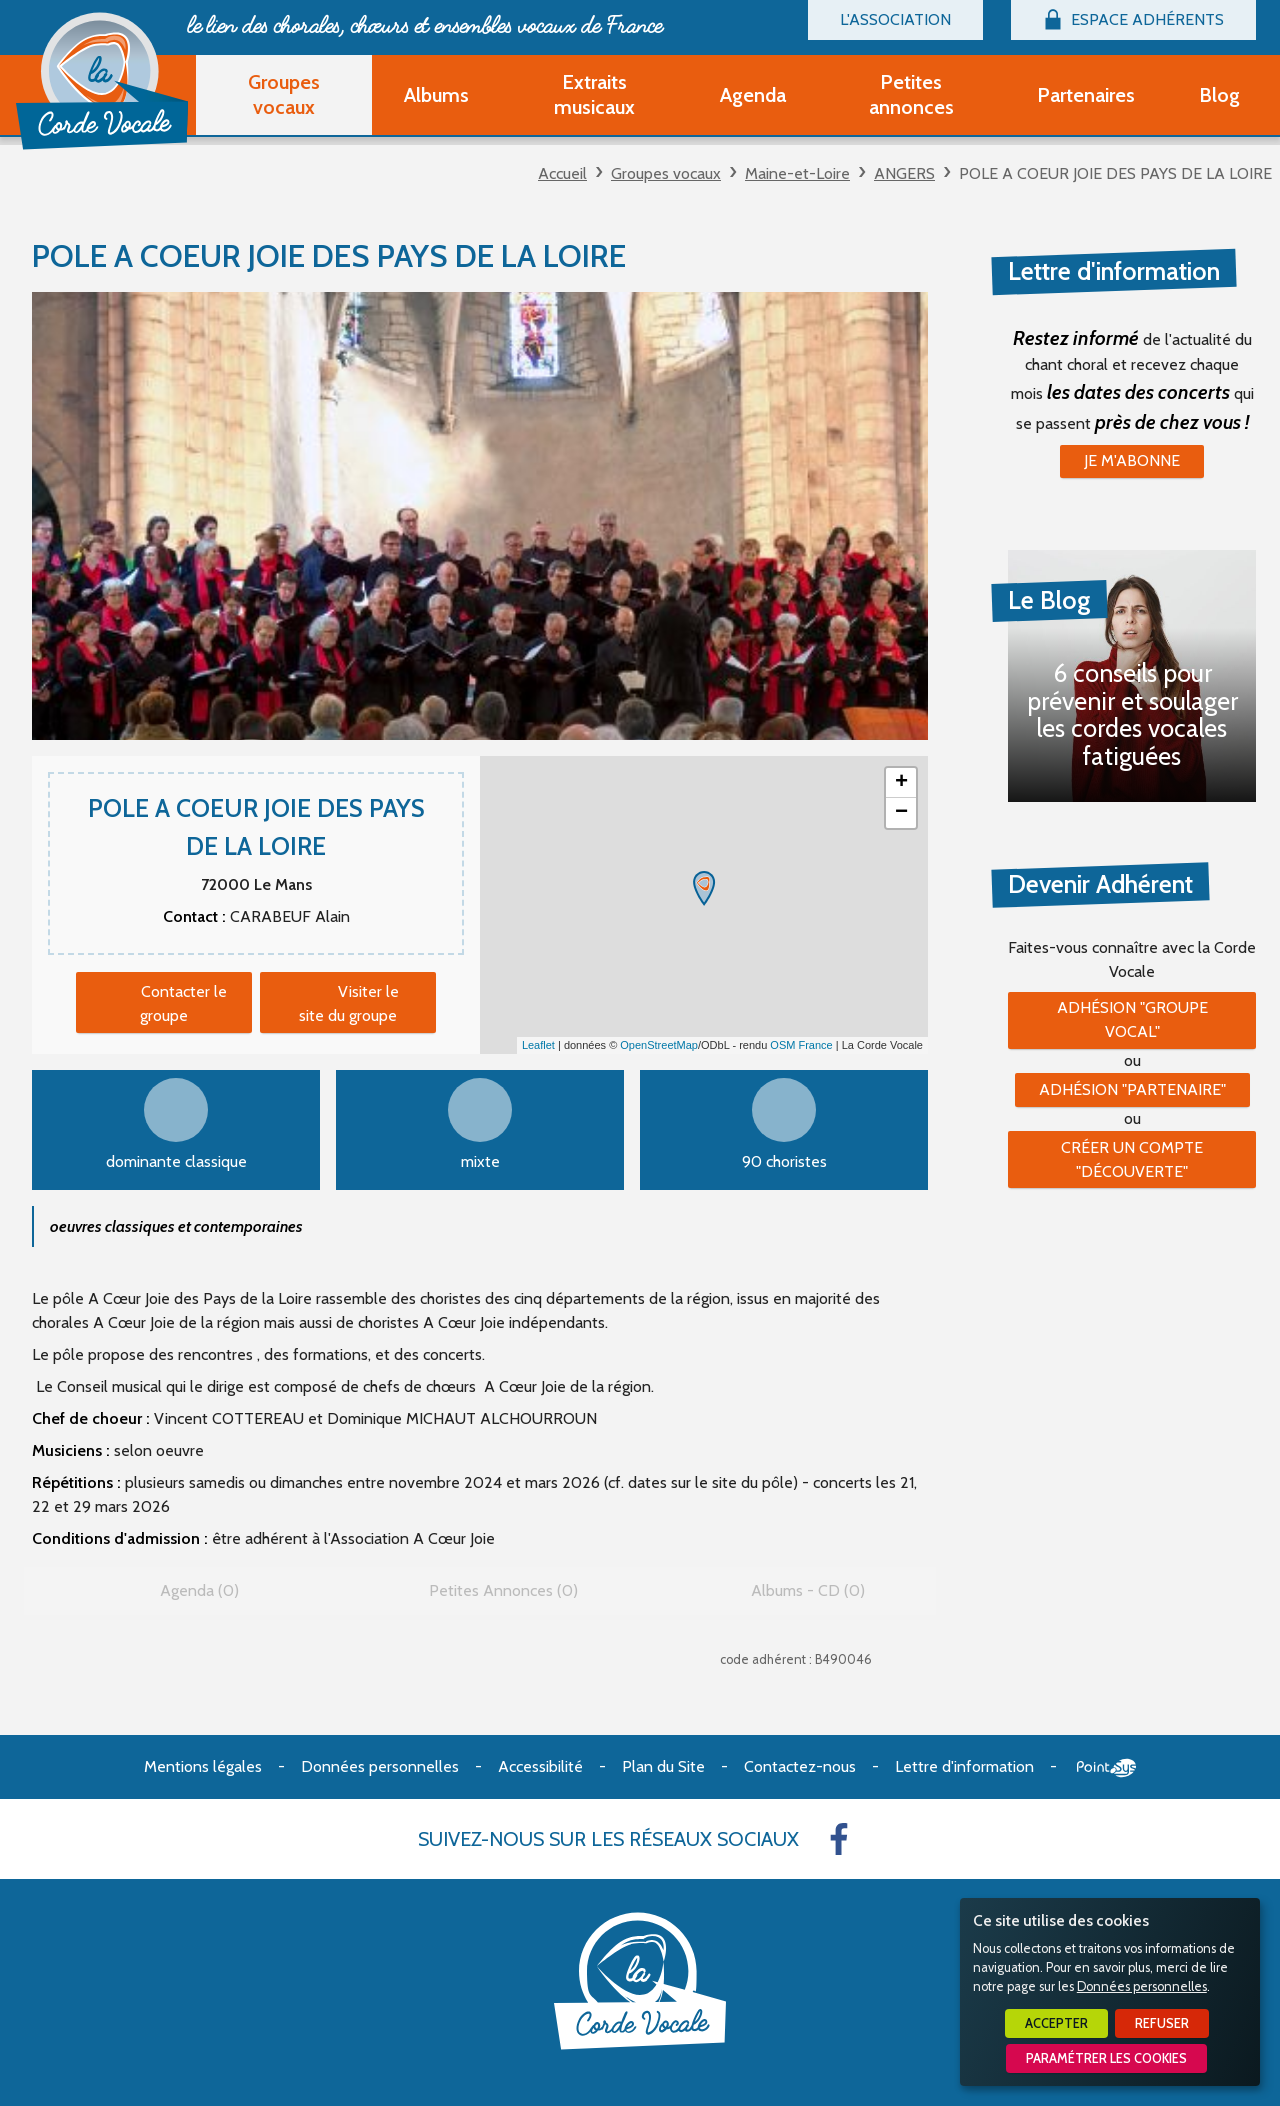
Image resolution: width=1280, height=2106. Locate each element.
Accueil (562, 173)
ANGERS (904, 173)
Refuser (1162, 2023)
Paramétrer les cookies (1106, 2058)
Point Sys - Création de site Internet (1106, 1768)
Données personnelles (1142, 1986)
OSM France (801, 1045)
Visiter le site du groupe (349, 1003)
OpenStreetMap (659, 1045)
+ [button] (901, 783)
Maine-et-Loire (797, 173)
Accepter (1056, 2023)
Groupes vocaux (666, 173)
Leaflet (538, 1045)
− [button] (901, 813)
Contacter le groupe (183, 1003)
